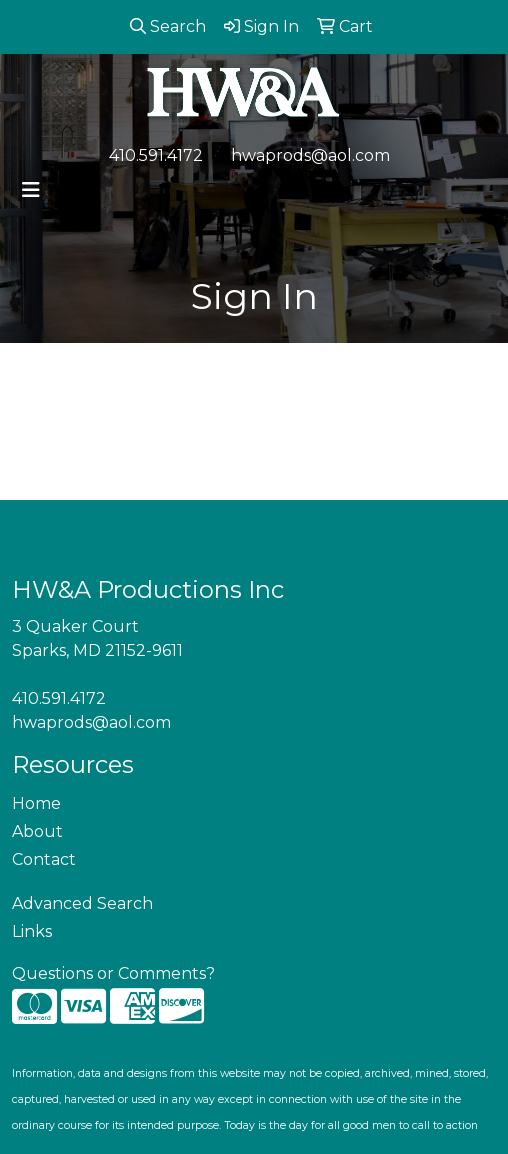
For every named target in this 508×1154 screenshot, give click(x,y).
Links (32, 931)
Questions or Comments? (113, 973)
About (37, 831)
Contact (44, 859)
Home (36, 803)
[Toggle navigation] (31, 190)
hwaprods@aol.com (310, 155)
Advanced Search (82, 903)
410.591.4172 (156, 155)
